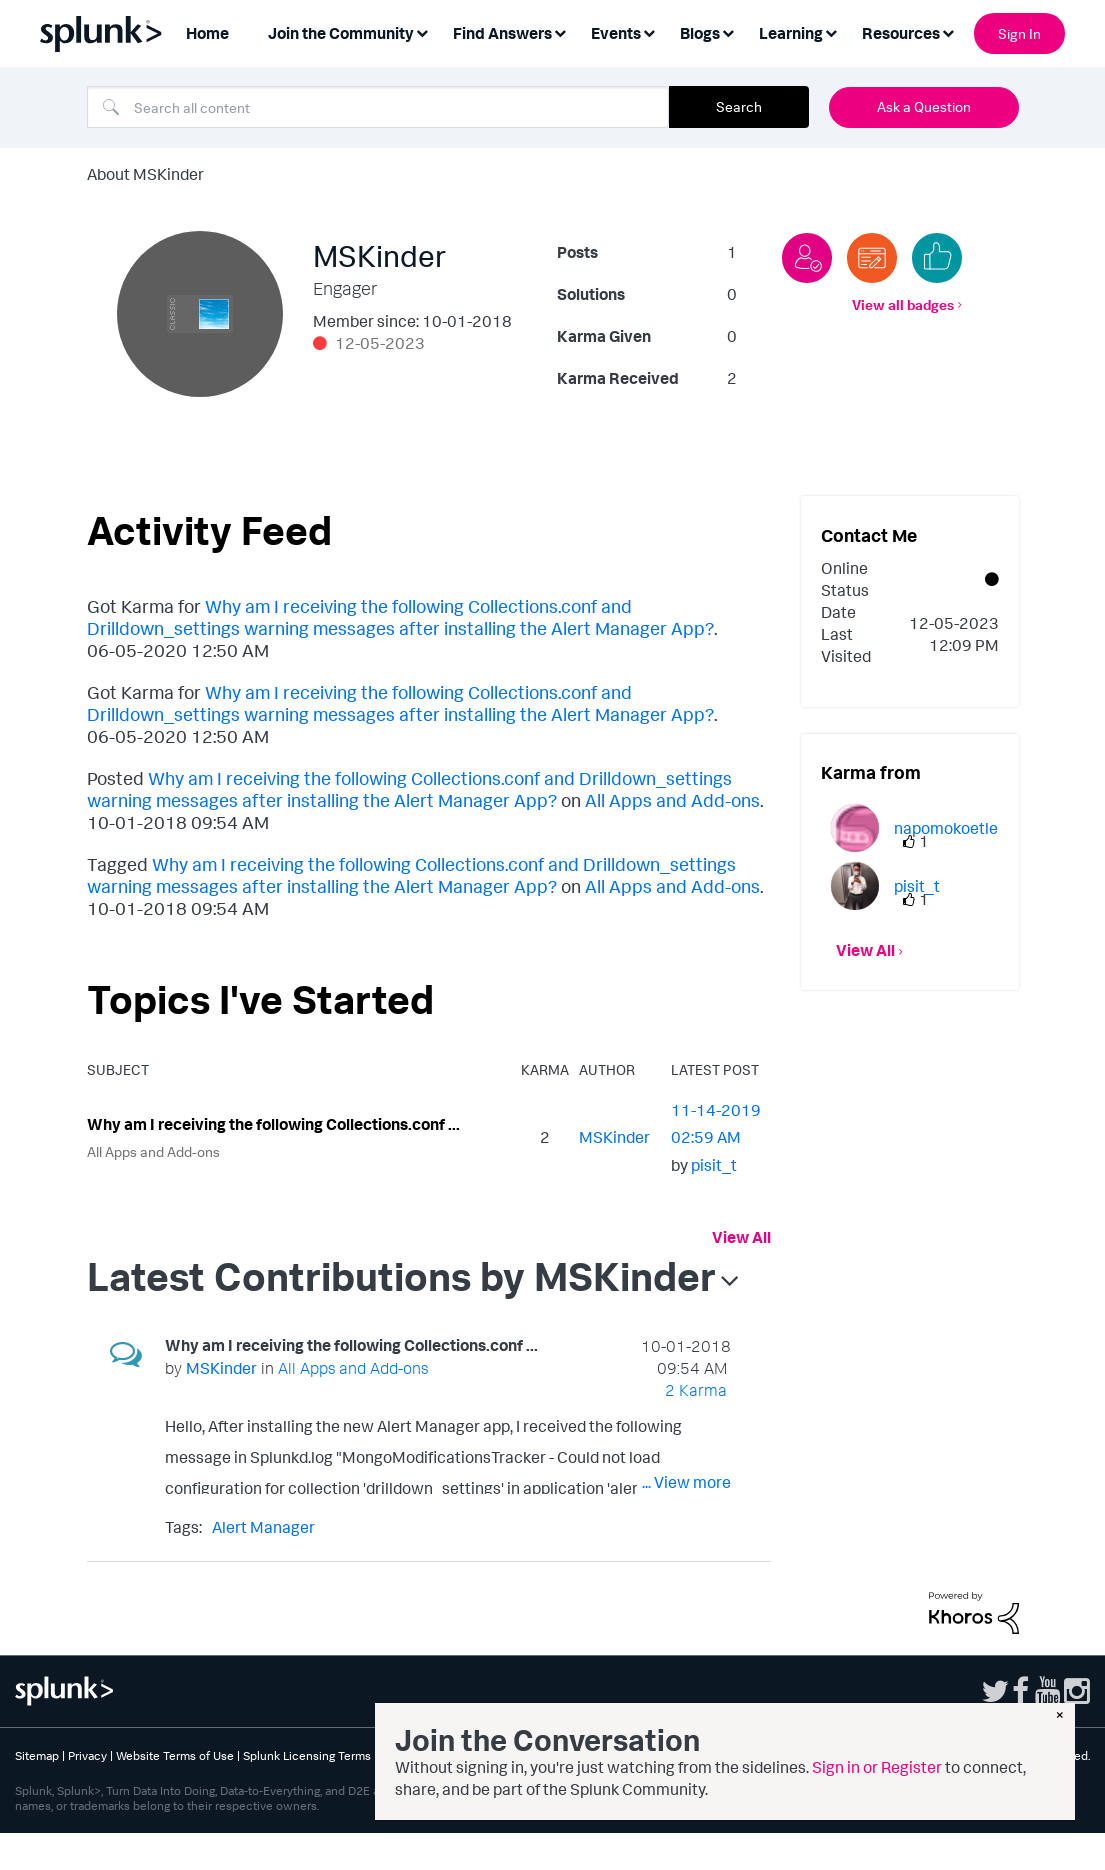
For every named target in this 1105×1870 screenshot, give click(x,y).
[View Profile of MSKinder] (614, 1137)
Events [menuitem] (616, 33)
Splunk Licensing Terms (307, 1755)
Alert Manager (263, 1527)
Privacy (87, 1755)
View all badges (903, 304)
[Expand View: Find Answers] (560, 31)
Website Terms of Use (175, 1755)
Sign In (1019, 33)
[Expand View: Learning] (831, 31)
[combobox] (378, 107)
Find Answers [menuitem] (502, 33)
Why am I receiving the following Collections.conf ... (273, 1124)
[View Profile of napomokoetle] (946, 828)
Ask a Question (924, 106)
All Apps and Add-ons (672, 800)
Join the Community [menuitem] (341, 33)
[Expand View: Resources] (948, 31)
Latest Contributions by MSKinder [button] (401, 1276)
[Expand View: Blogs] (728, 31)
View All (741, 1237)
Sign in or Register (877, 1767)
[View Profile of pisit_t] (714, 1165)
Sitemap (37, 1755)
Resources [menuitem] (901, 33)
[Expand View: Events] (649, 31)
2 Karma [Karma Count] (696, 1390)
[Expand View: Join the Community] (422, 31)
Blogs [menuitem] (700, 33)
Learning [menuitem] (791, 33)
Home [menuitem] (207, 33)
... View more (686, 1482)
